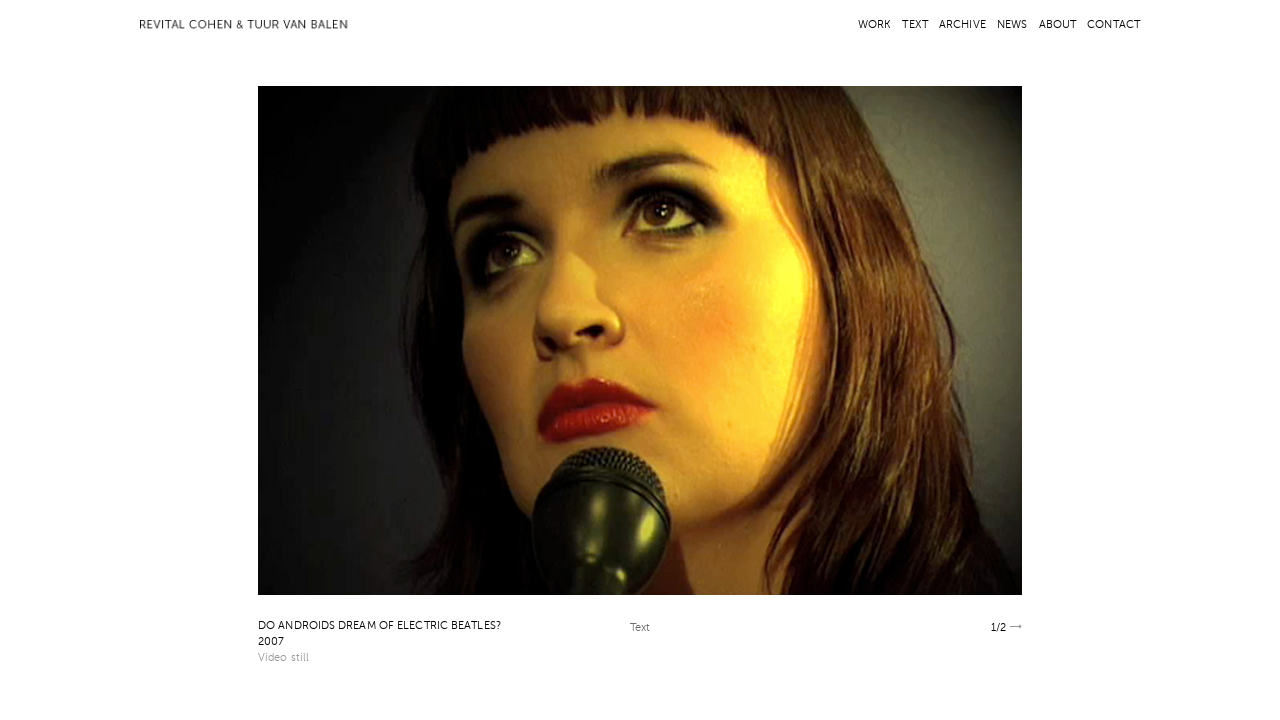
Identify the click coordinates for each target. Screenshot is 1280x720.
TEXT (914, 25)
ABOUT (1058, 25)
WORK (874, 25)
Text (640, 628)
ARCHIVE (962, 25)
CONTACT (1113, 25)
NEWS (1012, 25)
